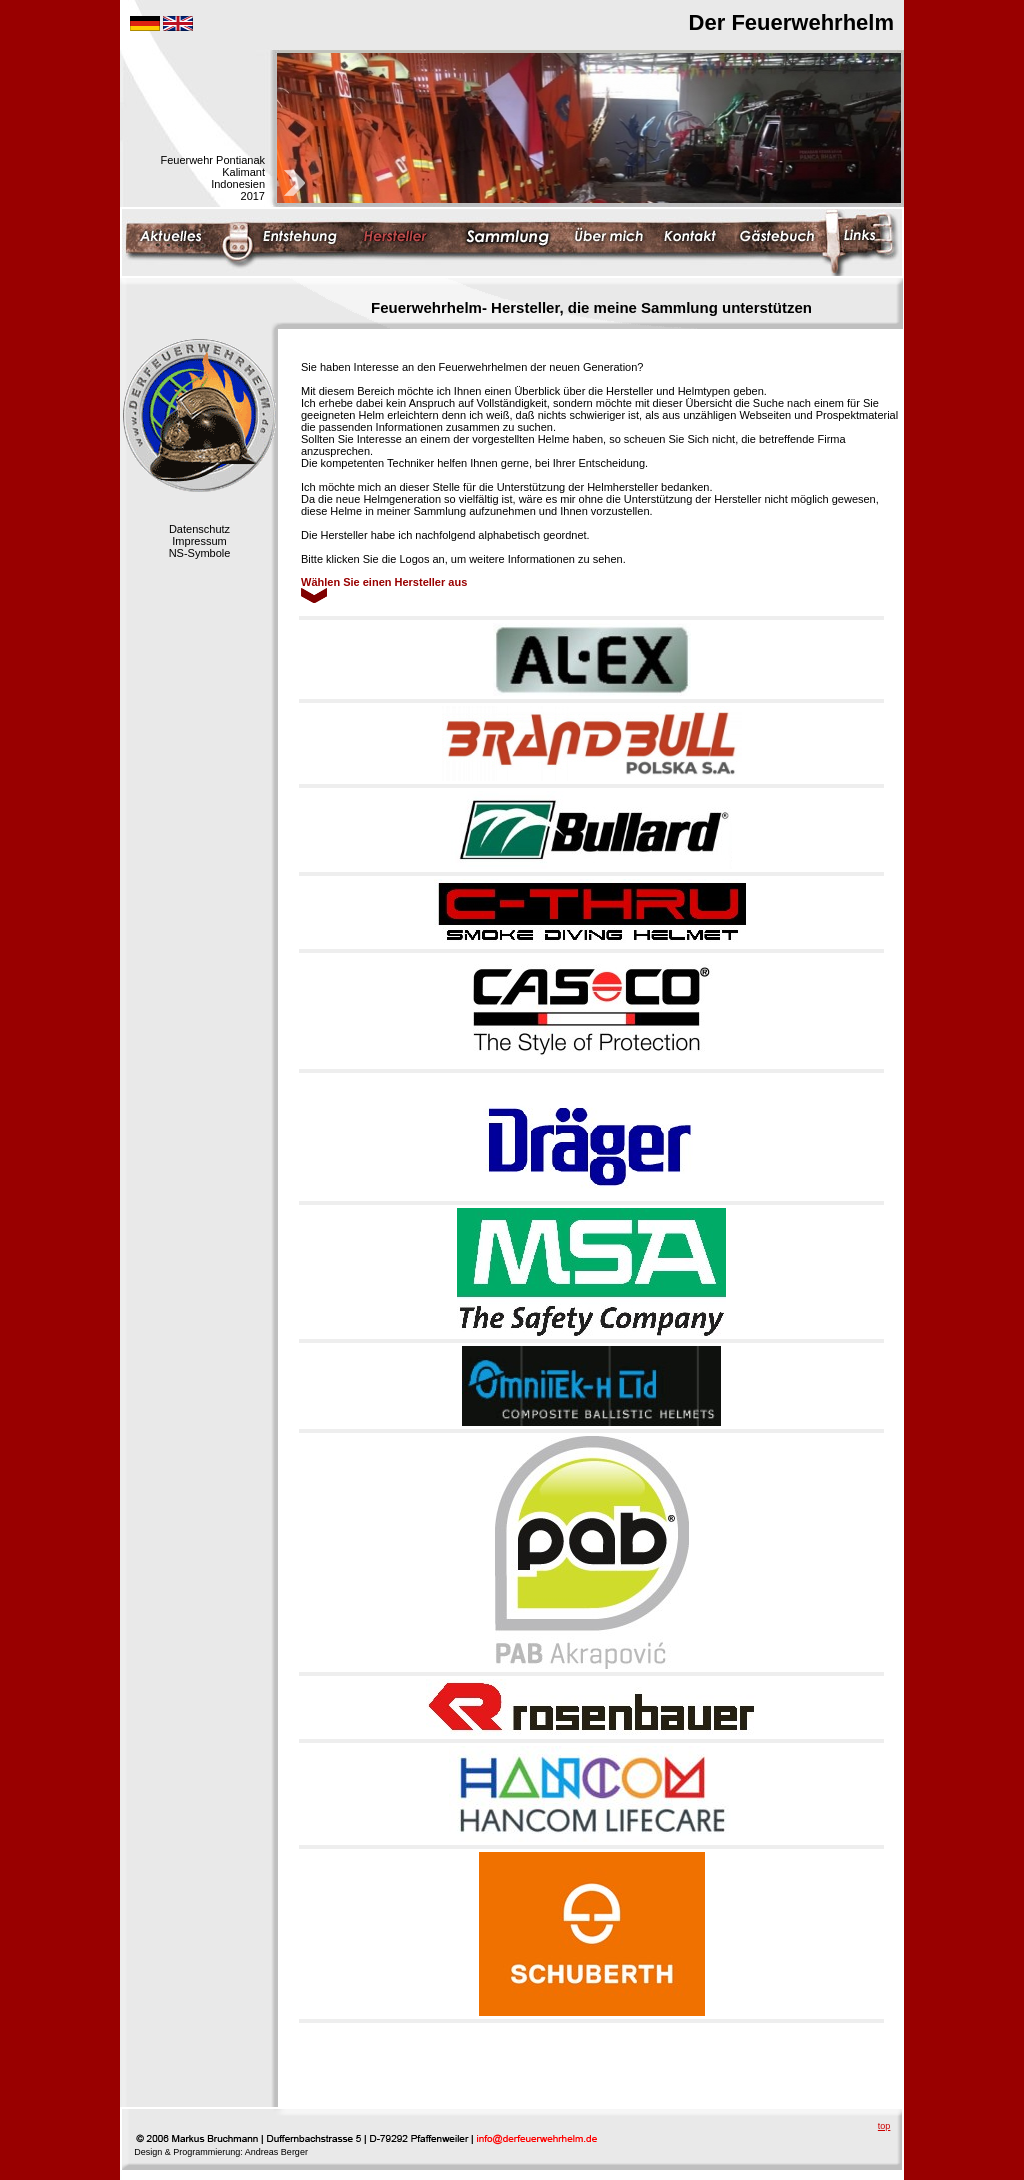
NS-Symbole (200, 553)
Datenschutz (199, 529)
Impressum (199, 541)
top (884, 2126)
